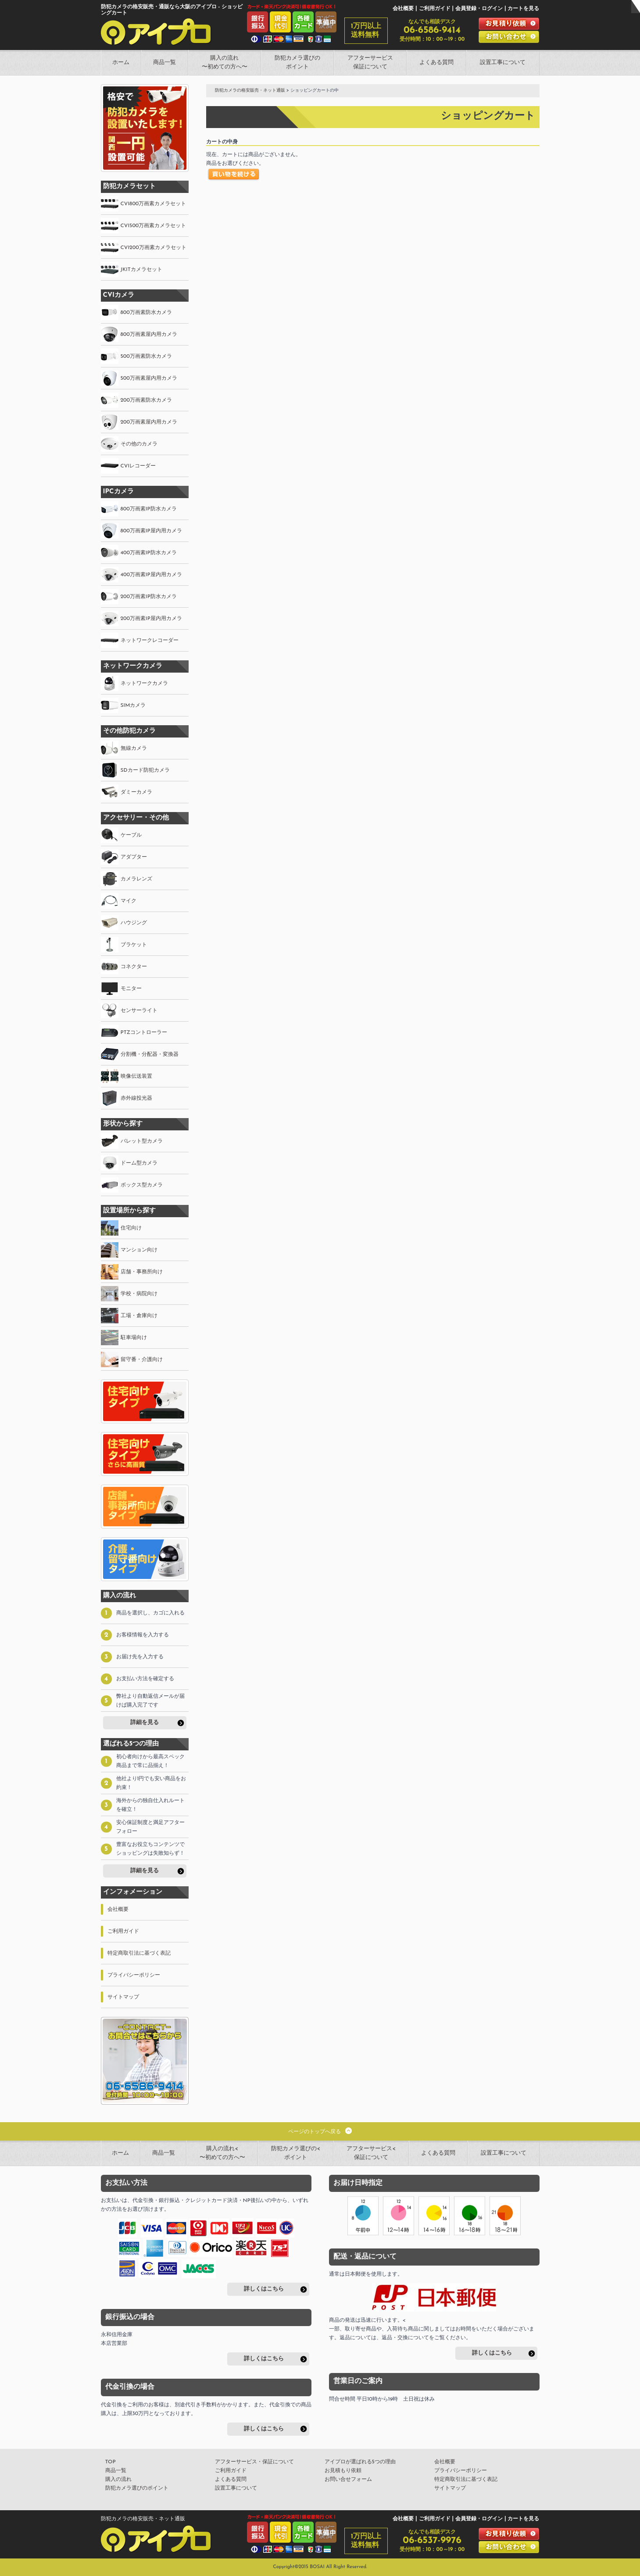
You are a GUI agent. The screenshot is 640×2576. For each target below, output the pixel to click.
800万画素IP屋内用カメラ (151, 531)
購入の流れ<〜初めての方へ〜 (222, 2153)
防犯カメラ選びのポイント (297, 62)
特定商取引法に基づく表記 (139, 1953)
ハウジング (134, 923)
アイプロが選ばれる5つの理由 (360, 2462)
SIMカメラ (133, 705)
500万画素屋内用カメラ (149, 378)
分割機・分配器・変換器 (150, 1054)
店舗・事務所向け (142, 1272)
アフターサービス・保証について (254, 2462)
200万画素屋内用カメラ (149, 422)
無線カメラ (134, 748)
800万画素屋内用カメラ (149, 334)
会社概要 (403, 8)
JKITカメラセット (141, 269)
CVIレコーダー (138, 466)
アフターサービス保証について (370, 62)
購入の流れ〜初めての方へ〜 (224, 62)
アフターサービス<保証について (371, 2153)
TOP (110, 2462)
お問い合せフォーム (348, 2479)
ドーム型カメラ (139, 1163)
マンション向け (139, 1250)
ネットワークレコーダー (150, 640)
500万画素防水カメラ (146, 356)
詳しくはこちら (263, 2289)
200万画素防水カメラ (146, 400)
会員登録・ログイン (479, 8)
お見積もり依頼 (343, 2470)
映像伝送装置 (136, 1076)
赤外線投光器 (136, 1098)
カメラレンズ (136, 879)
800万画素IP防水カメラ (149, 509)
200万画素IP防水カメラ (149, 596)
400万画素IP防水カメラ (149, 553)
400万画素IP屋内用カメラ (151, 574)
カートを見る (523, 8)
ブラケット (134, 945)
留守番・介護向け (142, 1359)
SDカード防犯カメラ (145, 770)
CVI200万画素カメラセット (153, 247)
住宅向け (131, 1228)
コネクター (134, 966)
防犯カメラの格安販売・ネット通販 (250, 90)
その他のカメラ (139, 444)
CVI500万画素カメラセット (153, 225)
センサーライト (139, 1010)
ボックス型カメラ (142, 1185)
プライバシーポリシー (133, 1975)
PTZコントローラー (144, 1032)
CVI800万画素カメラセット (153, 204)
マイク (128, 901)
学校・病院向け (139, 1294)
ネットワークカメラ (144, 683)
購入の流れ (118, 2479)
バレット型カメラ (142, 1141)
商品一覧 (164, 62)
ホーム (120, 62)
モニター (131, 988)
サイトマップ (123, 1997)
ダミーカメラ (136, 792)
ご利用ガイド (435, 8)
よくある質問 (436, 62)
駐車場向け (134, 1337)
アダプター (134, 857)
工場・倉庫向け (139, 1315)
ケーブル (131, 835)
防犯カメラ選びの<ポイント (295, 2153)
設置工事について (503, 62)
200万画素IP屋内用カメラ (151, 618)
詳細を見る (144, 1722)
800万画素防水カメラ (146, 312)
